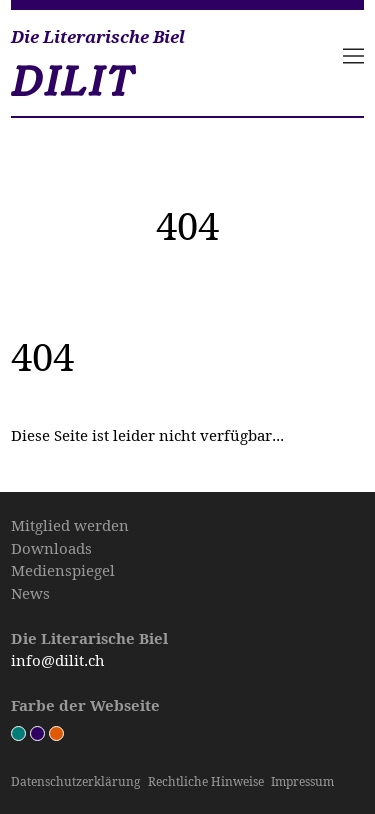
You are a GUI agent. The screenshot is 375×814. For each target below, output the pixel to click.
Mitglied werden (70, 525)
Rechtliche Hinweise (206, 781)
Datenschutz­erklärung (75, 781)
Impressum (302, 781)
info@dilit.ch (58, 660)
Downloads (51, 548)
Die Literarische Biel (98, 37)
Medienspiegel (63, 570)
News (30, 593)
